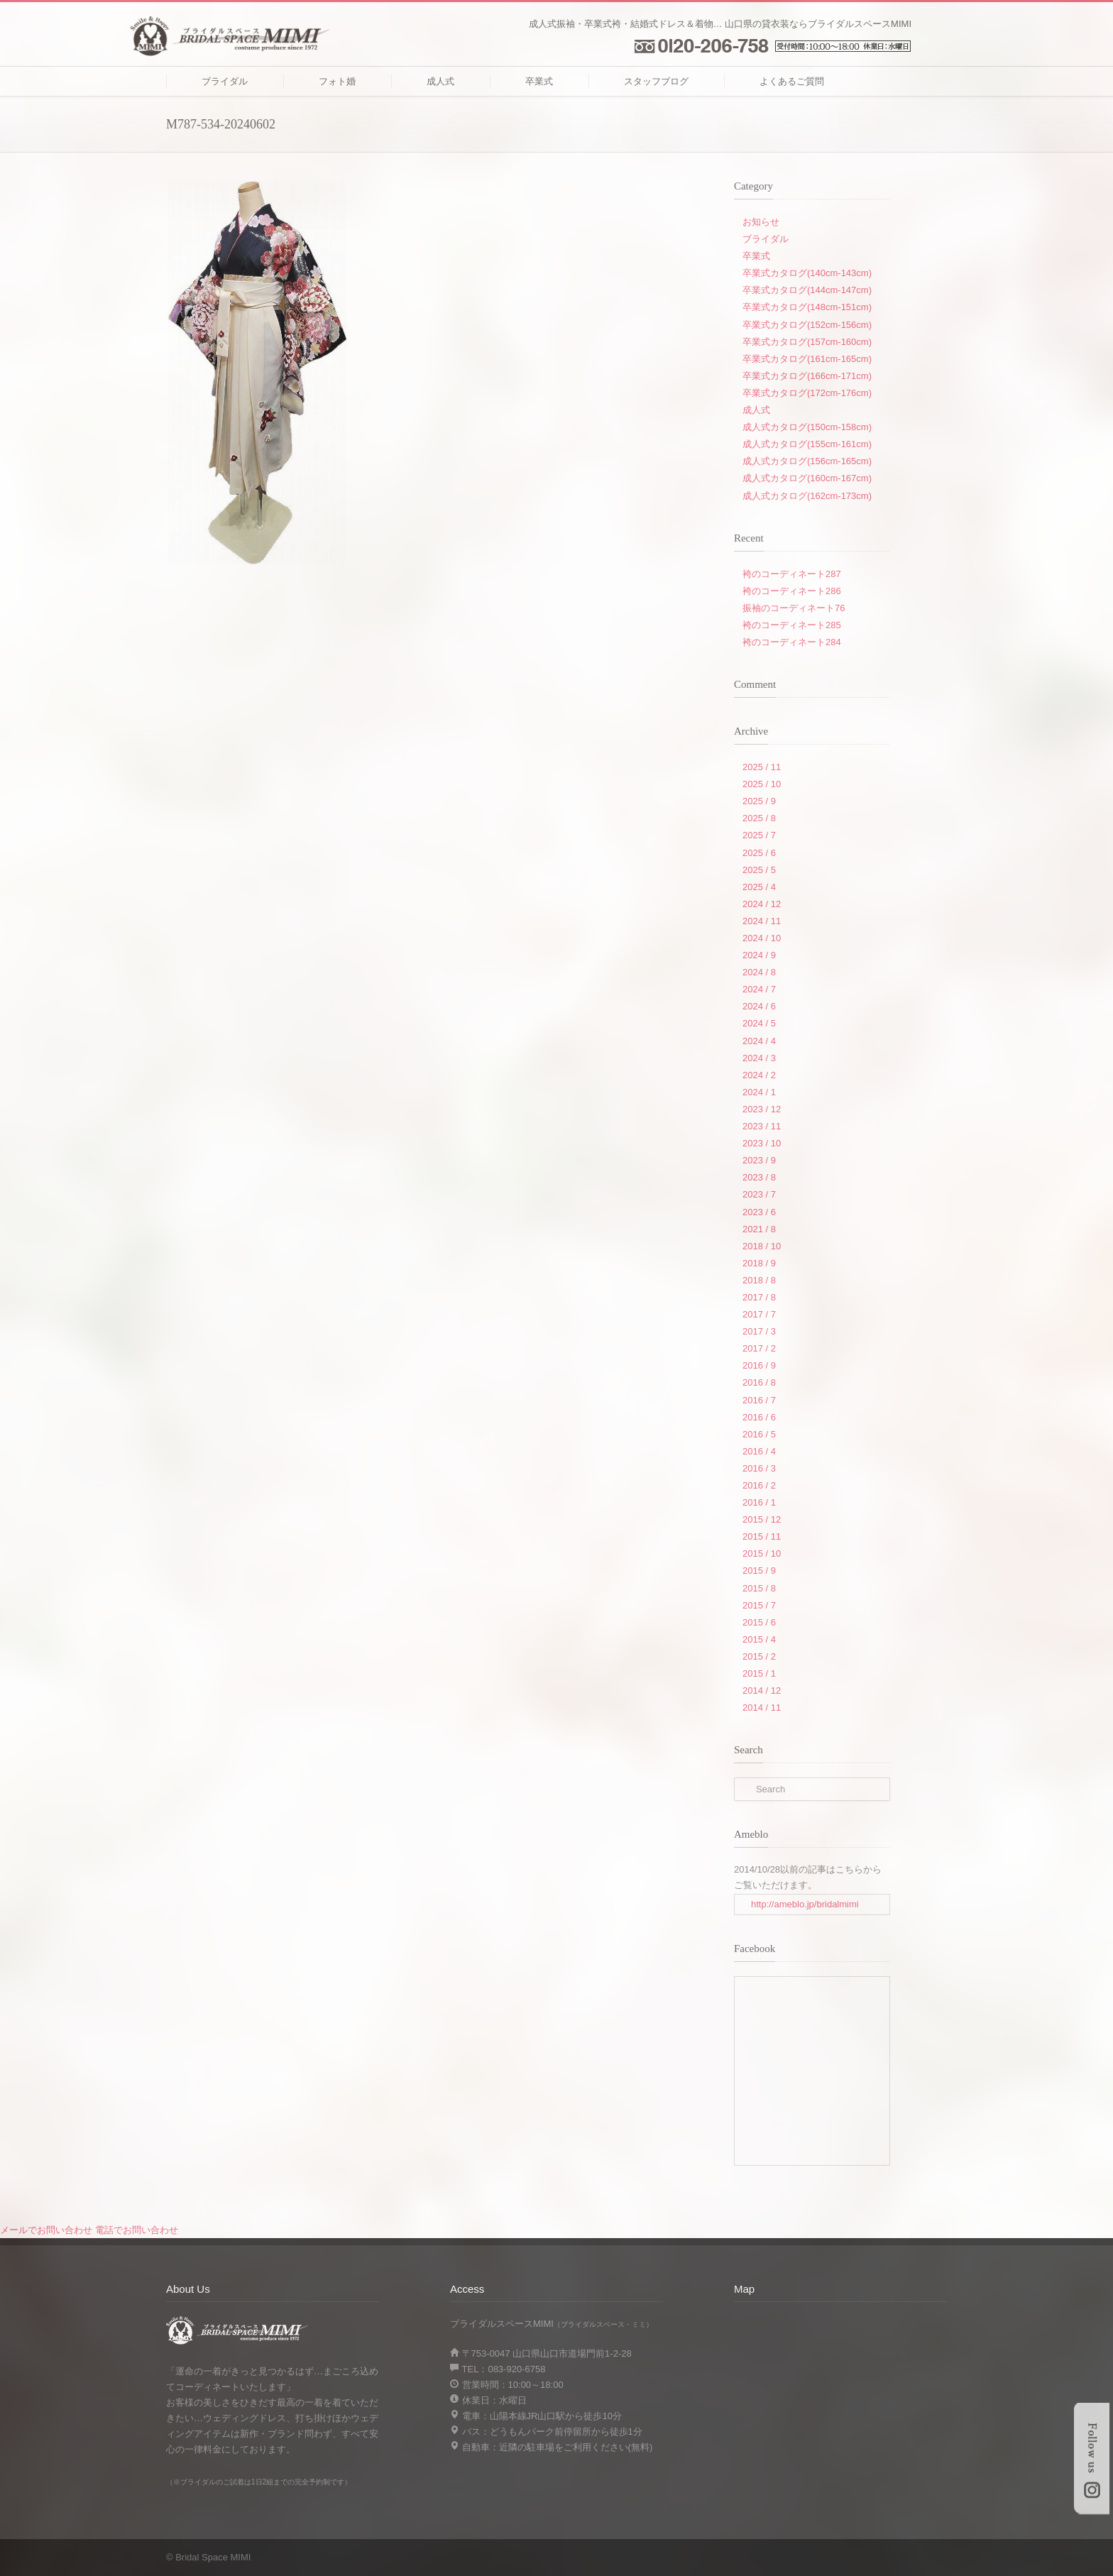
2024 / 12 (761, 904)
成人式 (440, 81)
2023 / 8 (759, 1177)
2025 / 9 (759, 801)
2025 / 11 (761, 767)
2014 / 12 (761, 1690)
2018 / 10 (761, 1246)
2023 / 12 (761, 1109)
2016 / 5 (759, 1434)
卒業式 (539, 81)
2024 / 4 (759, 1041)
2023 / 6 (759, 1212)
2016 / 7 (759, 1400)
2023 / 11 (761, 1126)
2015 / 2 (759, 1656)
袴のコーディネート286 (791, 591)
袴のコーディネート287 (791, 574)
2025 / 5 (759, 870)
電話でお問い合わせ (136, 2230)
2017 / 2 (759, 1348)
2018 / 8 (759, 1280)
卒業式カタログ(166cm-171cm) (807, 376)
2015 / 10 (761, 1553)
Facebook (847, 2557)
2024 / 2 (759, 1075)
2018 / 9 (759, 1263)
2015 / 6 (759, 1622)
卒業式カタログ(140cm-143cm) (807, 273)
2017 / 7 (759, 1314)
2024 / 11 (761, 921)
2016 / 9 (759, 1365)
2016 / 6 (759, 1417)
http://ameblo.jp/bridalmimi (805, 1904)
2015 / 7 (759, 1605)
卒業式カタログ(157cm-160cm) (807, 341)
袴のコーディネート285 (791, 625)
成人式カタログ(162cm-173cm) (807, 495)
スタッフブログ (656, 81)
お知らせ (760, 222)
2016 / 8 (759, 1382)
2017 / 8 (759, 1297)
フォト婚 (337, 81)
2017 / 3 (759, 1331)
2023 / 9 (759, 1160)
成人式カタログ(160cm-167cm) (807, 478)
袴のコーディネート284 (791, 642)
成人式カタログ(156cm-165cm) (807, 461)
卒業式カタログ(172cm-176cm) (807, 393)
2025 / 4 (759, 887)
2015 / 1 (759, 1673)
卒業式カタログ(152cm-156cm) (807, 324)
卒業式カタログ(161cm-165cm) (807, 358)
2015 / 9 (759, 1570)
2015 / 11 (761, 1536)
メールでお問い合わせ (46, 2230)
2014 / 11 (761, 1707)
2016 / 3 (759, 1468)
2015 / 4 (759, 1639)
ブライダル (225, 81)
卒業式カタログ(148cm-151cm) (807, 307)
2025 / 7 (759, 835)
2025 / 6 (759, 853)
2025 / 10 (761, 784)
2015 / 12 (761, 1519)
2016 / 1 (759, 1502)
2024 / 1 (759, 1092)
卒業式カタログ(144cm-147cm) (807, 290)
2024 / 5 (759, 1023)
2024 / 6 (759, 1006)
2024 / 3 (759, 1058)
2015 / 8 (759, 1588)
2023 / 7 (759, 1194)
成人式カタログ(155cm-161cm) (807, 444)
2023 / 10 (761, 1143)
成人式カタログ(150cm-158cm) (807, 427)
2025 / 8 (759, 818)
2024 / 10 (761, 938)
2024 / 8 (759, 972)
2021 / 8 (759, 1229)
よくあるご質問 (792, 81)
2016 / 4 (759, 1451)
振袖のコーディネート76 (793, 608)
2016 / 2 (759, 1485)
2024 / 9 (759, 955)
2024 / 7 (759, 989)
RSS (876, 2557)
